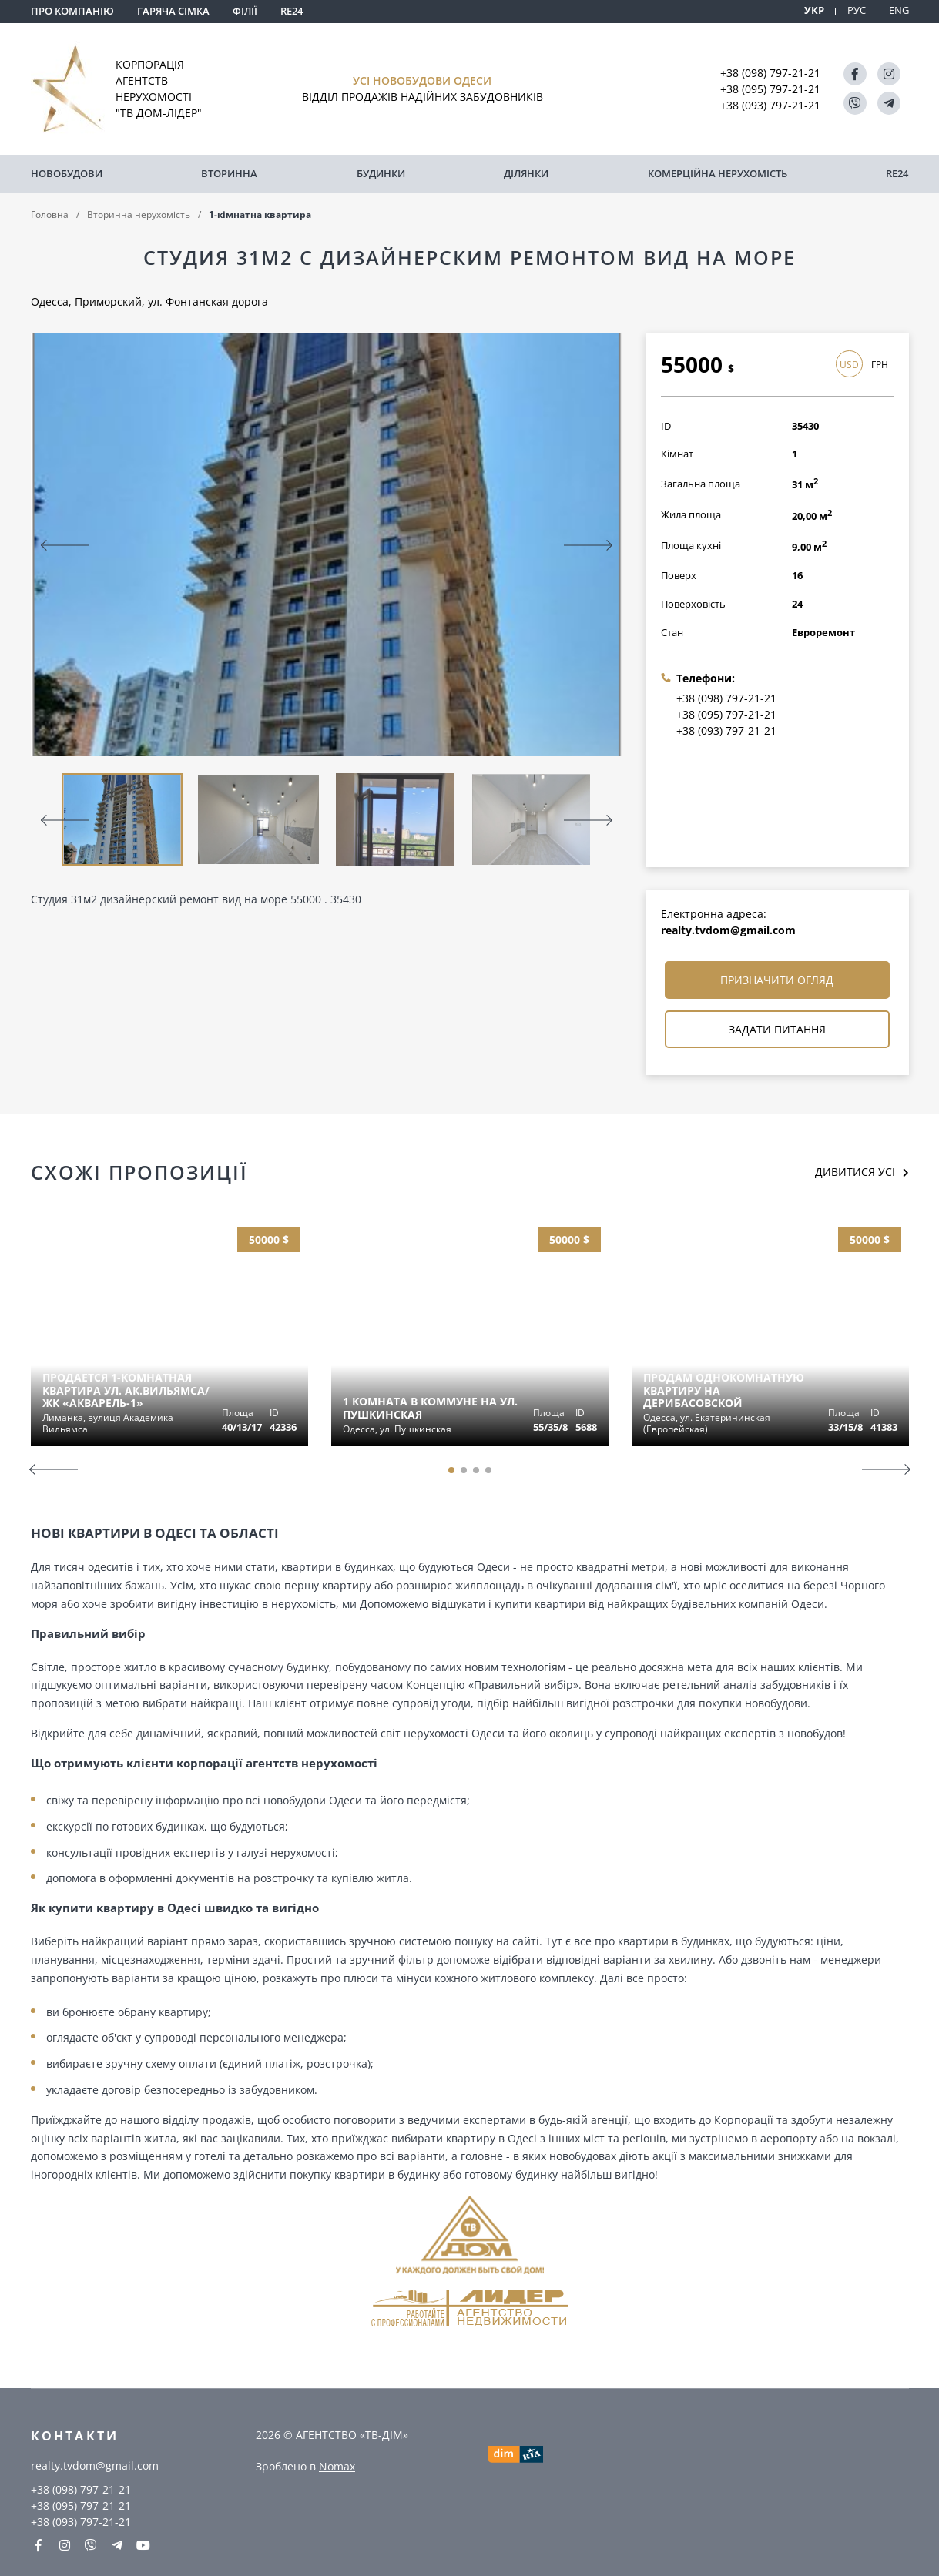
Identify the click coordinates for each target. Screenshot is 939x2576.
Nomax (337, 2466)
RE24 (291, 11)
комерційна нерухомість (717, 173)
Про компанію (72, 11)
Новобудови (66, 173)
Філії (245, 11)
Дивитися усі (855, 1171)
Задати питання (777, 1029)
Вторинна (229, 173)
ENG (899, 10)
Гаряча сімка (173, 11)
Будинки (381, 173)
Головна (50, 214)
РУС (856, 10)
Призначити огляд (776, 980)
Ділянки (526, 173)
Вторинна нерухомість (138, 214)
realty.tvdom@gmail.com (728, 930)
